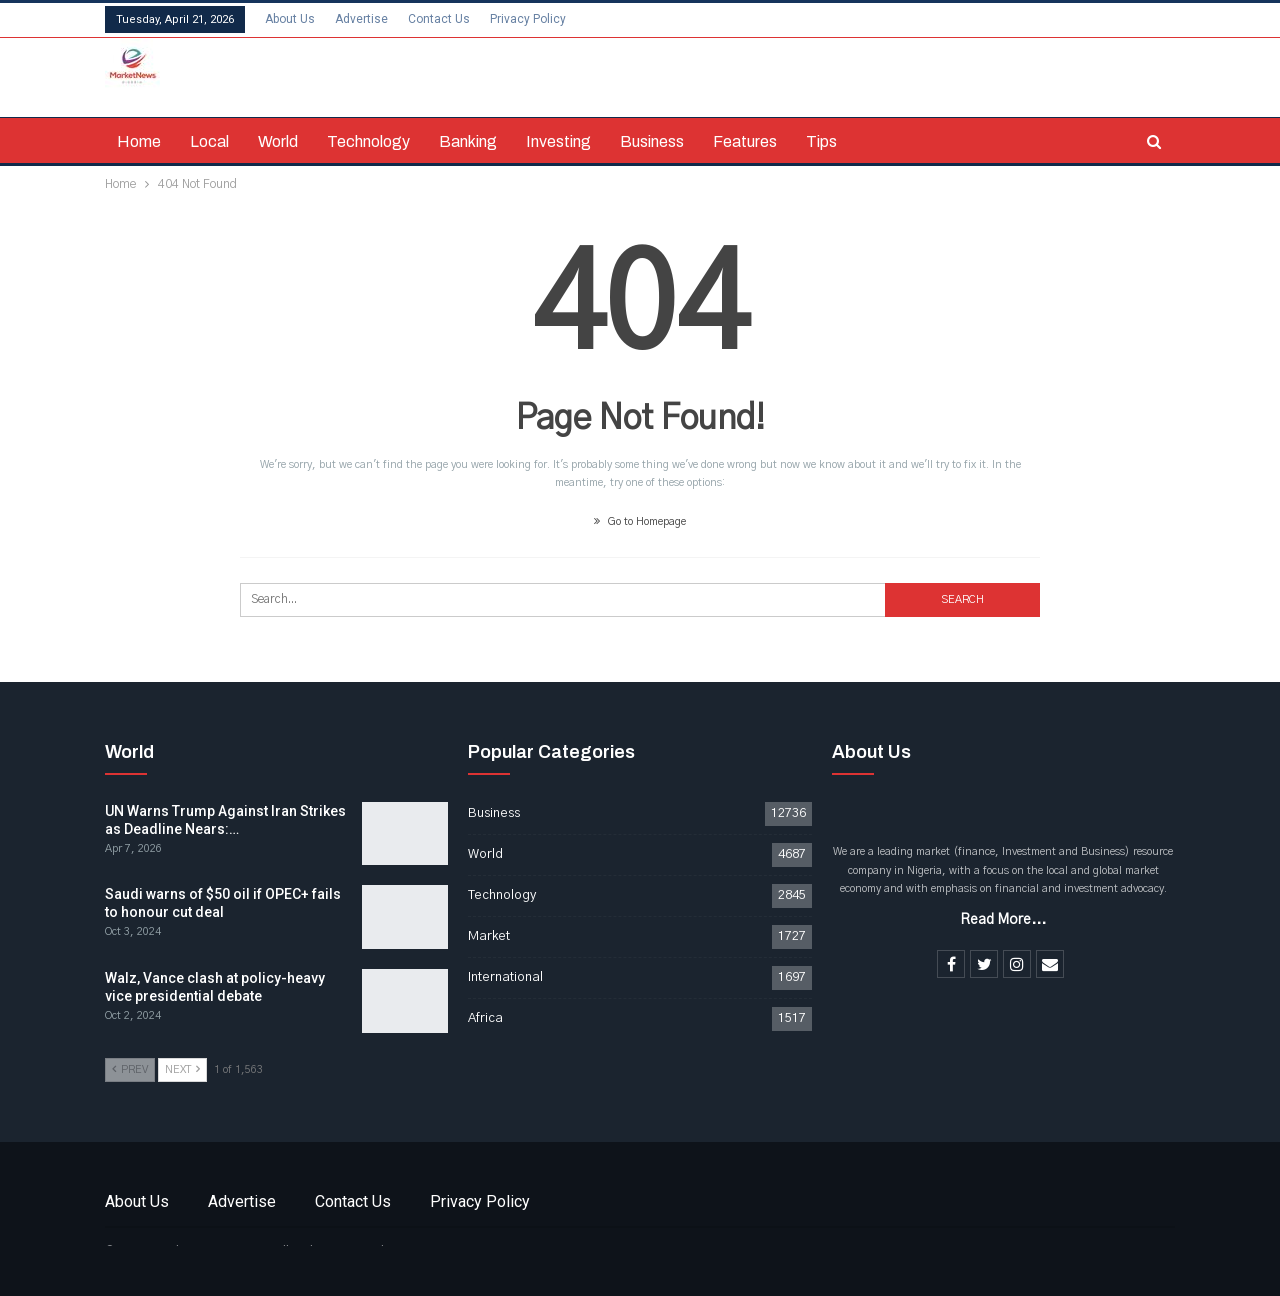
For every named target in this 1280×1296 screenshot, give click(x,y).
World (278, 141)
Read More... (1003, 920)
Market (489, 936)
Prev (130, 1069)
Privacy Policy (528, 19)
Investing (558, 141)
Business (652, 141)
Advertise (361, 19)
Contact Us (439, 19)
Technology (368, 141)
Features (745, 141)
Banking (468, 141)
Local (209, 141)
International (505, 977)
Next (182, 1069)
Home (139, 141)
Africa (485, 1018)
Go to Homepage (640, 521)
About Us (290, 19)
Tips (821, 141)
